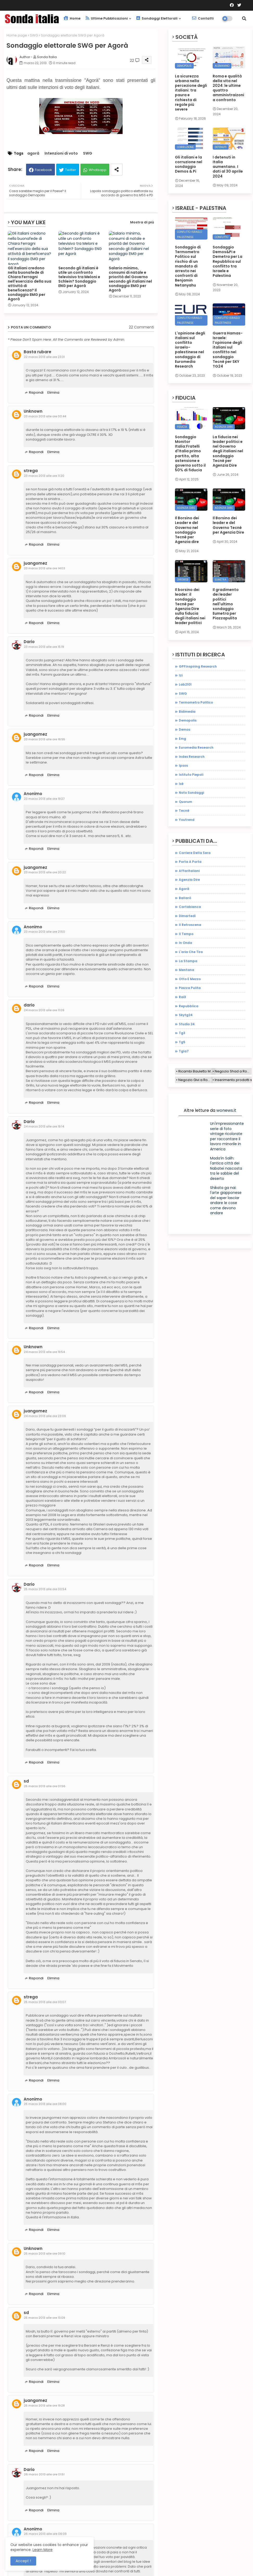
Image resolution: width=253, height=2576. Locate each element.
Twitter (70, 169)
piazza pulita (190, 988)
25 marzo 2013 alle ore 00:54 (45, 1589)
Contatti (203, 18)
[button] (244, 18)
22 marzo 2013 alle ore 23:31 (44, 357)
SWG (34, 35)
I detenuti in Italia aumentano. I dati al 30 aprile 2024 (228, 167)
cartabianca (190, 907)
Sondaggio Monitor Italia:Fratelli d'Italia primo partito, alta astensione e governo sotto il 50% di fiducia (190, 454)
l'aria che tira (191, 952)
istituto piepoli (191, 774)
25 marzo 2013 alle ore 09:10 (44, 2253)
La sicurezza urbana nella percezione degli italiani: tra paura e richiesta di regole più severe (191, 93)
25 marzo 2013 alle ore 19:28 (44, 2405)
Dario (29, 641)
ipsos (183, 765)
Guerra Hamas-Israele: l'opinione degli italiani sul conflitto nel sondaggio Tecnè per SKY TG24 (228, 350)
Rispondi (36, 392)
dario (29, 1005)
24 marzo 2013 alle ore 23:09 (45, 1416)
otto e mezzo (190, 979)
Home (72, 18)
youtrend (186, 819)
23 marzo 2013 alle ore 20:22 (45, 872)
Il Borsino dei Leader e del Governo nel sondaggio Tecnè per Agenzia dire (187, 530)
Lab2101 (185, 684)
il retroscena (190, 925)
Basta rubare (37, 352)
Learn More (43, 2549)
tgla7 (184, 1051)
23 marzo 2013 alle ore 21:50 (44, 932)
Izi (180, 675)
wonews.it (226, 1110)
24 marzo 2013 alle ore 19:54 (44, 1352)
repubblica (188, 1006)
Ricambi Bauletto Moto (197, 1071)
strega (31, 470)
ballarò (185, 898)
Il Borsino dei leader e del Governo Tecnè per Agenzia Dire (228, 525)
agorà (33, 153)
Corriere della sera (195, 853)
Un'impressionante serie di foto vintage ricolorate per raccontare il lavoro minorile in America (227, 1136)
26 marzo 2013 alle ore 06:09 (45, 2534)
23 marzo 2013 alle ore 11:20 (44, 476)
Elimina (53, 392)
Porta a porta (190, 861)
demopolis (188, 720)
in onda (185, 943)
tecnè (184, 810)
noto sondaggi (191, 792)
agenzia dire (189, 879)
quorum (185, 801)
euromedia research (196, 747)
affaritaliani (189, 871)
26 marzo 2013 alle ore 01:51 (44, 2474)
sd (26, 1781)
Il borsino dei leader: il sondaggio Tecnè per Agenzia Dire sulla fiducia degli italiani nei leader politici (190, 606)
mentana (186, 970)
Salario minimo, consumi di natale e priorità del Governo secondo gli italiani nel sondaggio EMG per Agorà (130, 279)
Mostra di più (142, 222)
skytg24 (186, 1015)
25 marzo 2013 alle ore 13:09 (44, 2318)
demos (184, 729)
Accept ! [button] (23, 2560)
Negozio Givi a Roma (195, 1079)
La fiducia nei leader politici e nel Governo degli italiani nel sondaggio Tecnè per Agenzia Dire (228, 451)
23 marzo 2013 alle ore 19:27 (44, 799)
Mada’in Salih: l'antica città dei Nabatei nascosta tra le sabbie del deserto (226, 1168)
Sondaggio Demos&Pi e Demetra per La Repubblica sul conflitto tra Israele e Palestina (227, 261)
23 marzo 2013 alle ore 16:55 (44, 739)
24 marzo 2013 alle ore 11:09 (44, 1010)
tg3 (182, 1033)
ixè (181, 784)
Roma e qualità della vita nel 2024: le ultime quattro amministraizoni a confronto (228, 88)
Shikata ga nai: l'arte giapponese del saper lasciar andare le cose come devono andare (226, 1200)
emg (182, 738)
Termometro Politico (196, 702)
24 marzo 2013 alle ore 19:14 (44, 1126)
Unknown (33, 411)
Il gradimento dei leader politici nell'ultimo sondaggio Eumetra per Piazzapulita (226, 603)
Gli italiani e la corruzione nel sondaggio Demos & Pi (188, 164)
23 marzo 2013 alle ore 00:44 (45, 416)
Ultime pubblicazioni (107, 18)
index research (192, 756)
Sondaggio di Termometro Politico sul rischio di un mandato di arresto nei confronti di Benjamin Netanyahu (188, 266)
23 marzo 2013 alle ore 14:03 (44, 568)
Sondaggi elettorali (157, 18)
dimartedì (187, 916)
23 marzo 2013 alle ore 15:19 (44, 647)
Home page (17, 35)
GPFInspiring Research (198, 666)
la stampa (188, 961)
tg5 (182, 1042)
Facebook (43, 169)
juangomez (35, 563)
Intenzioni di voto (61, 153)
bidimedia (187, 711)
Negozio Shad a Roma (233, 1071)
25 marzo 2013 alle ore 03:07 (45, 2002)
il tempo (186, 934)
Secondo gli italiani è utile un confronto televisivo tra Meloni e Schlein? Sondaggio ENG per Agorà (79, 277)
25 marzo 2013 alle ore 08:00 (45, 2104)
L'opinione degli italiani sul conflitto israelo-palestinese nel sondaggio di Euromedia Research (190, 350)
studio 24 (187, 1024)
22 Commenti (141, 327)
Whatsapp (97, 169)
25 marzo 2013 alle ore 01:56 (44, 1786)
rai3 (182, 997)
